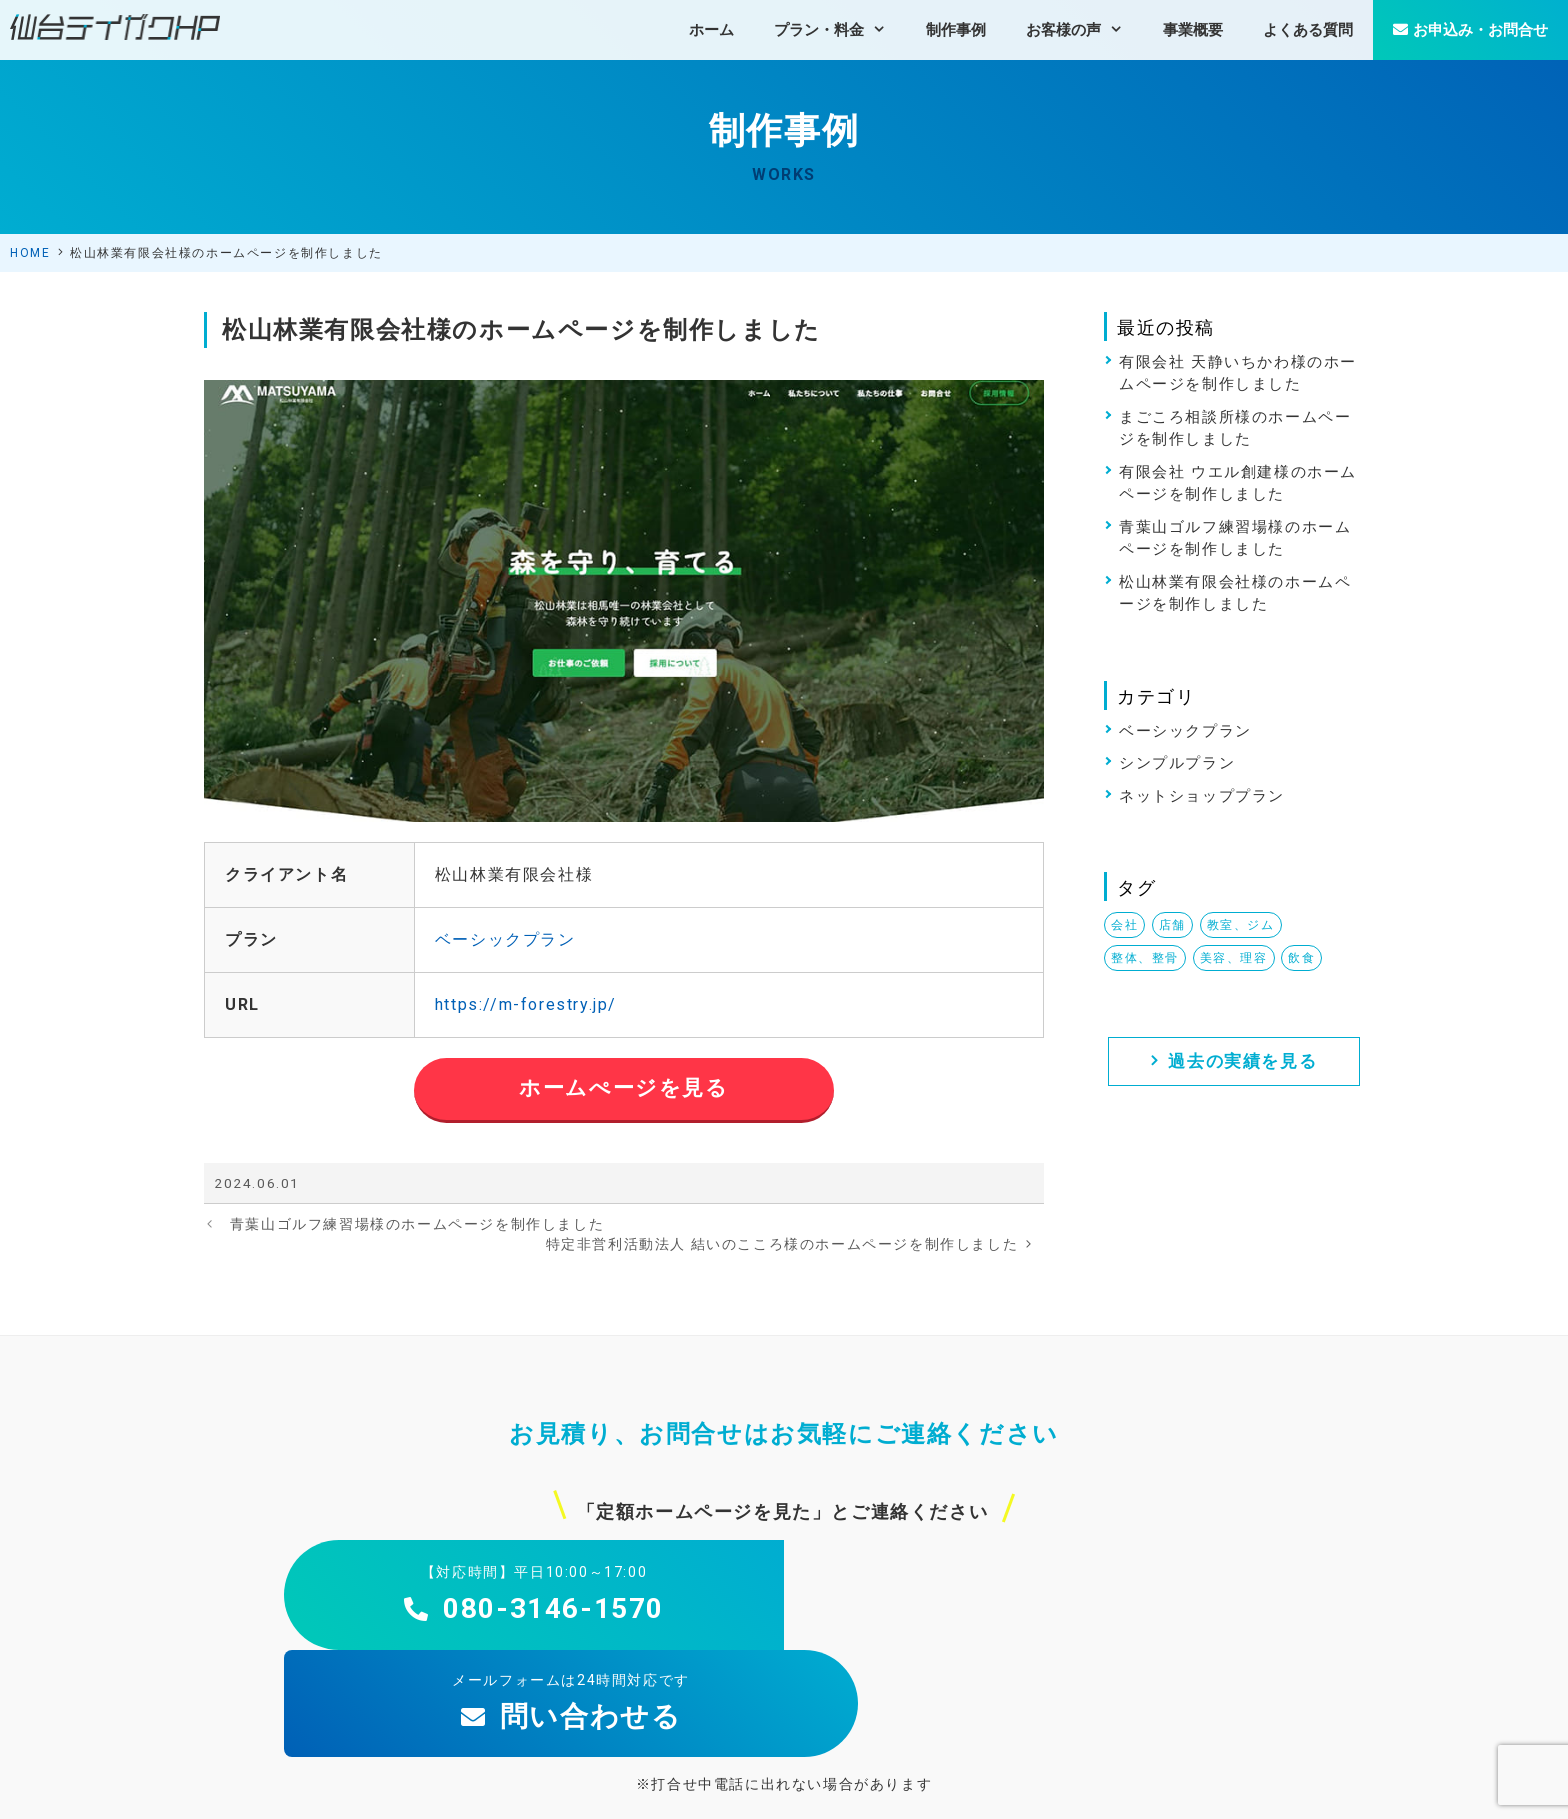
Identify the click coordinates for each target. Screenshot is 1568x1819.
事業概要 (1193, 30)
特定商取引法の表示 (1254, 1786)
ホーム (711, 30)
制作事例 (956, 30)
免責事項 (1357, 1786)
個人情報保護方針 (1125, 1786)
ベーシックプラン (505, 939)
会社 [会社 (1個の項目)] (1124, 925)
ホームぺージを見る (623, 1088)
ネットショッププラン (1202, 796)
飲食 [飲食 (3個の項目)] (1301, 958)
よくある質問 (1308, 30)
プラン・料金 (840, 30)
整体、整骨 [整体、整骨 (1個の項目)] (1145, 958)
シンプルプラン (1177, 763)
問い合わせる (1034, 1608)
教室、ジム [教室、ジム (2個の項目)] (1241, 925)
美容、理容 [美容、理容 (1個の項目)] (1234, 958)
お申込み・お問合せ (1470, 30)
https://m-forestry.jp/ (526, 1004)
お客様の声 (1084, 30)
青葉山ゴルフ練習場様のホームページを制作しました (417, 1224)
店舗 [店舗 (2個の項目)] (1172, 925)
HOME (30, 253)
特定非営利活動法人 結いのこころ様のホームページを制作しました (782, 1244)
